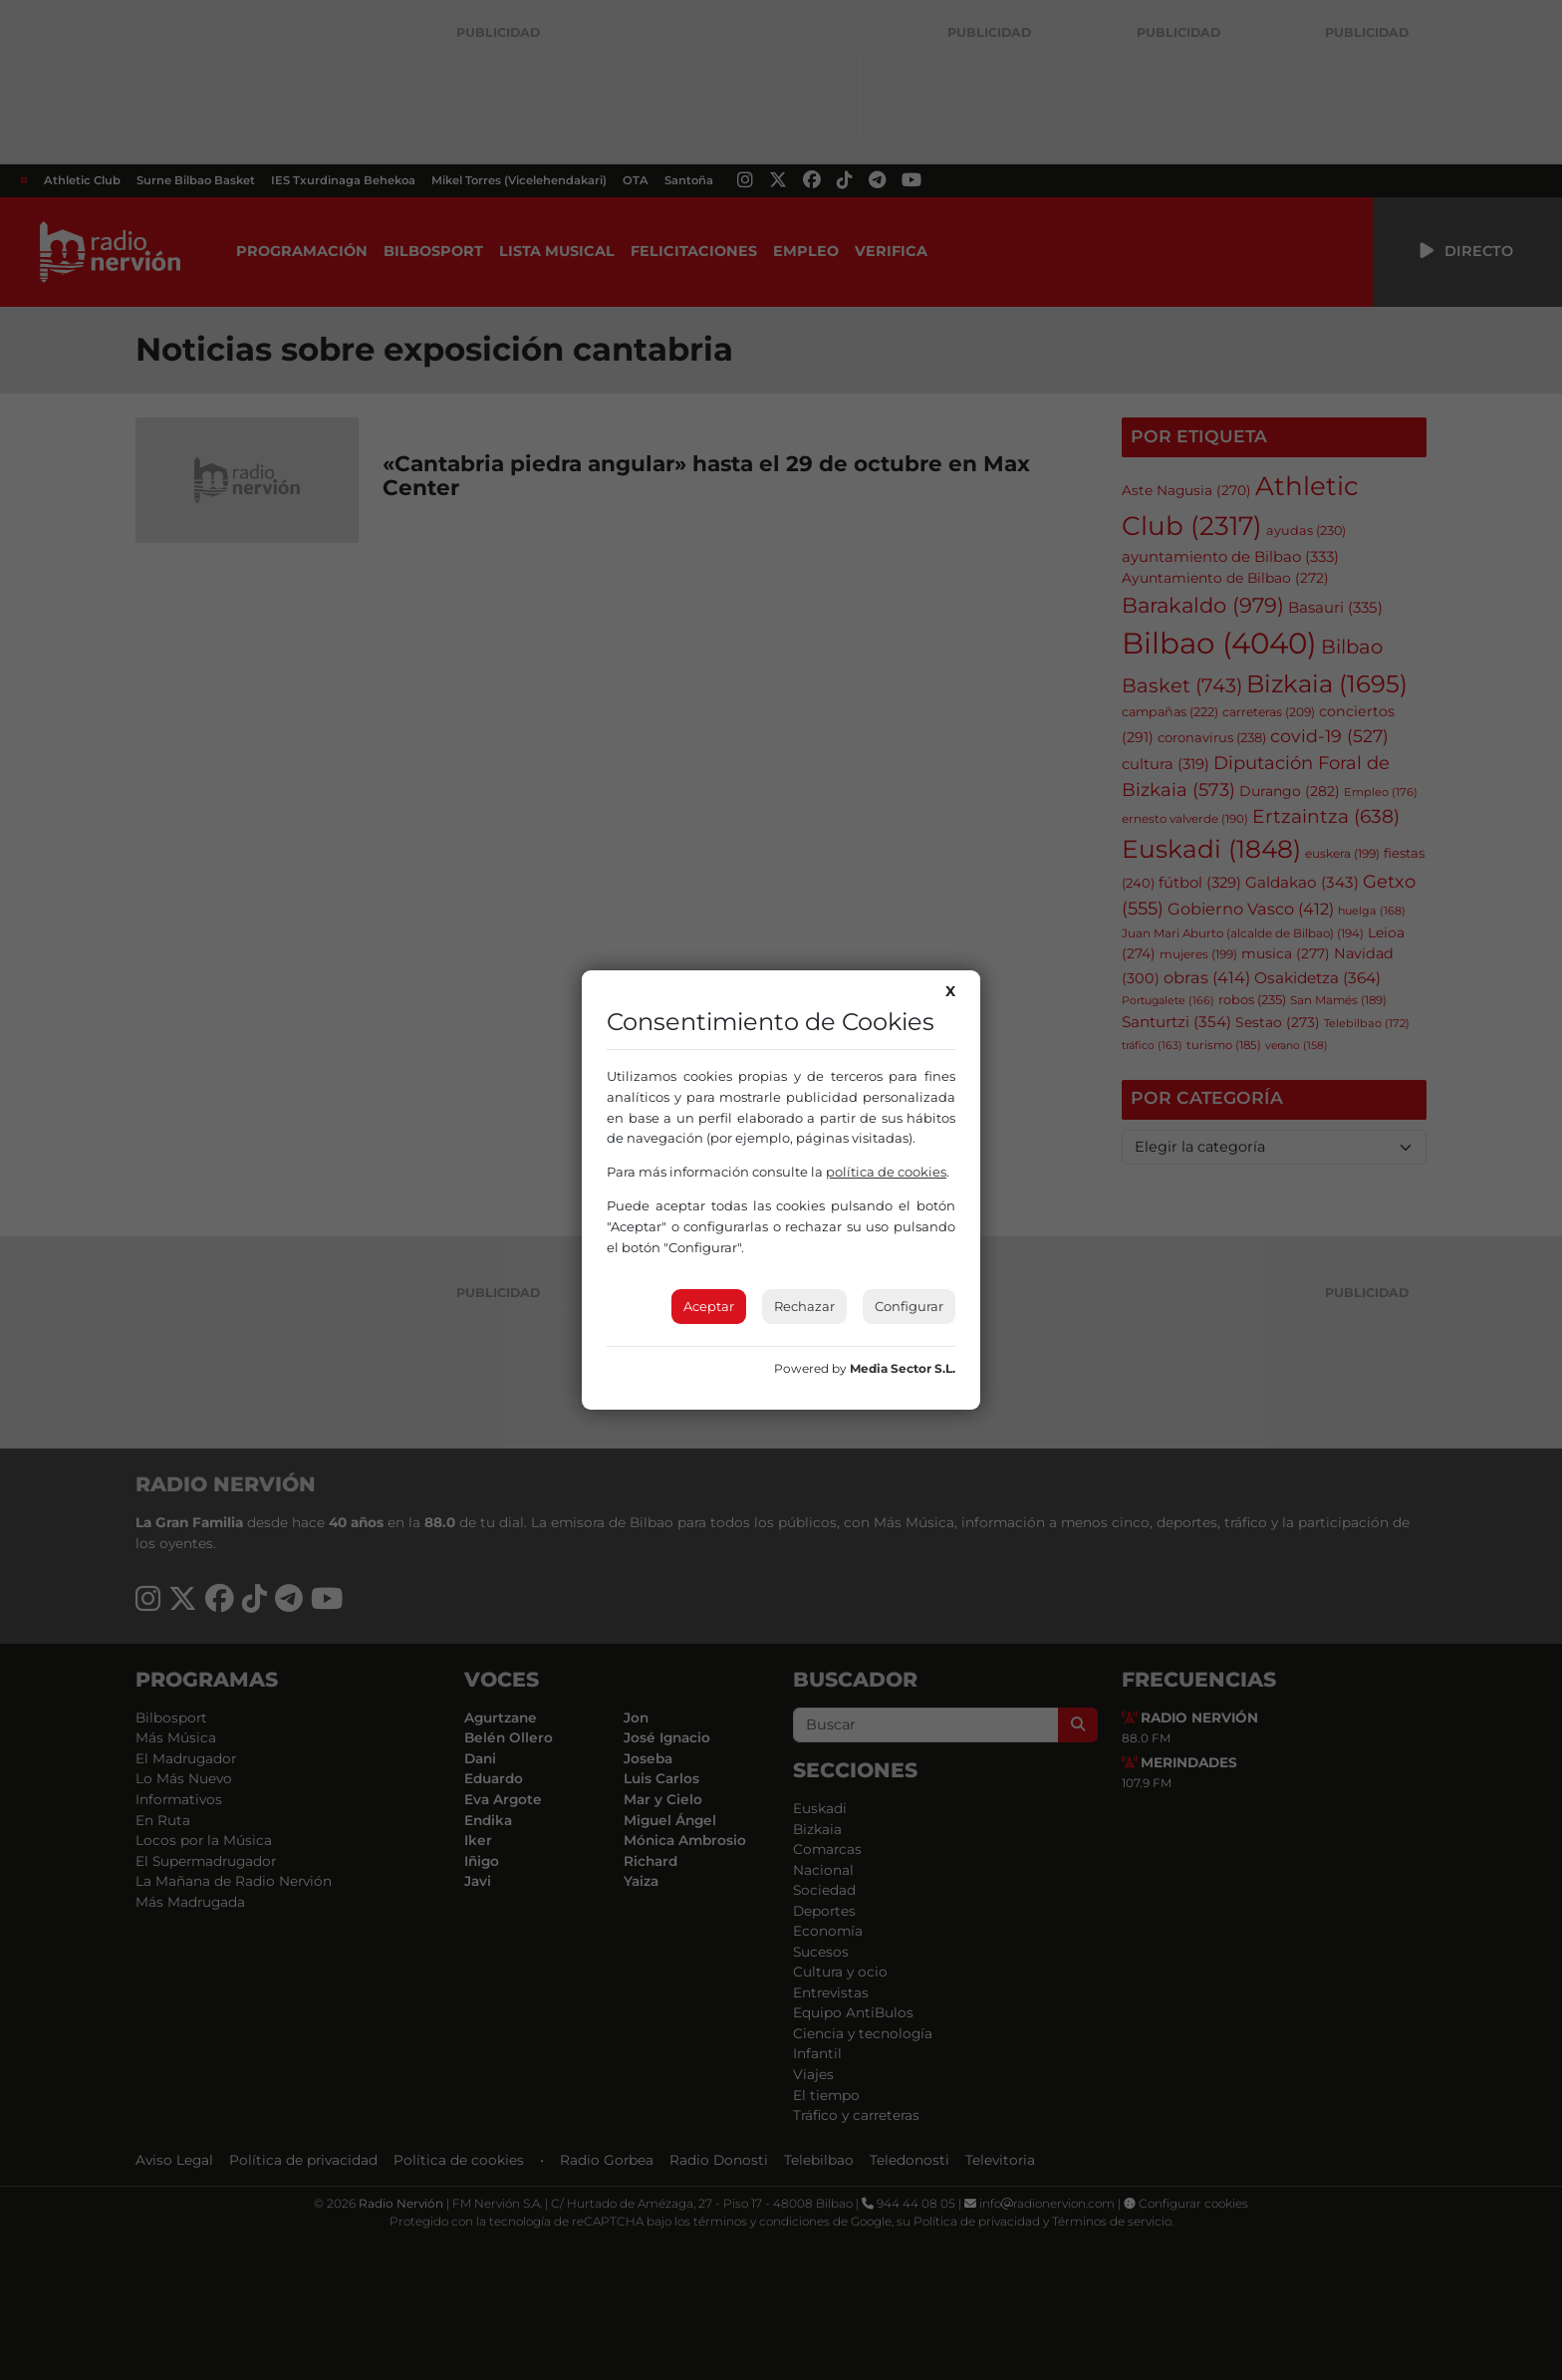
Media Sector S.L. (902, 1368)
